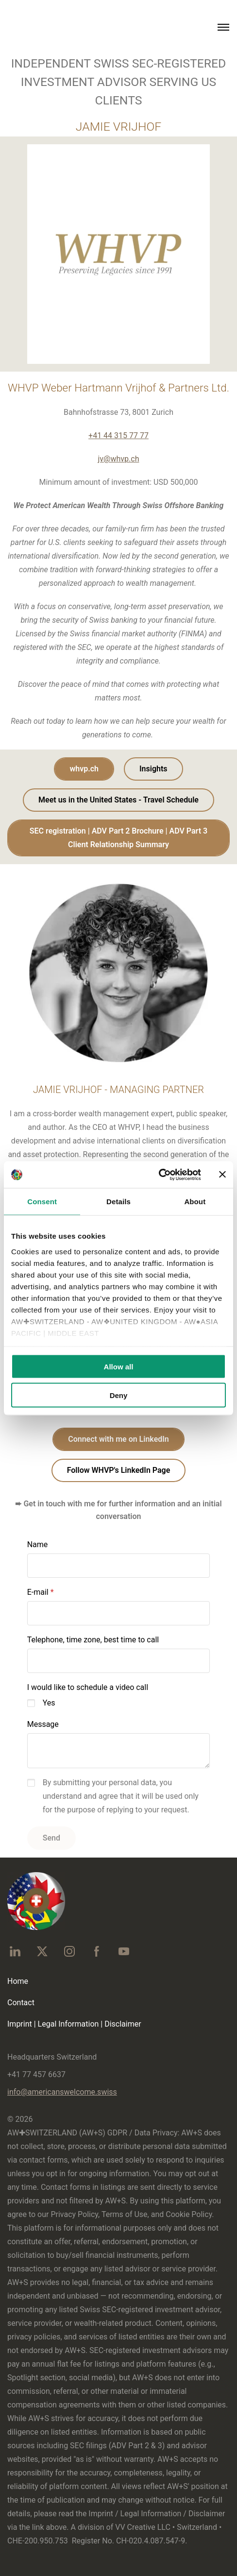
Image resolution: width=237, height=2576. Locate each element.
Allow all (119, 1367)
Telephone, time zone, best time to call (93, 1639)
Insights (153, 768)
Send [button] (51, 1837)
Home (17, 1981)
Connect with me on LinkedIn (118, 1439)
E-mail (38, 1592)
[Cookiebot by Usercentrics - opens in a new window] (158, 1174)
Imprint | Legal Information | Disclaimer (74, 2024)
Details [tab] (118, 1201)
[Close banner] (222, 1174)
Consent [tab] (42, 1201)
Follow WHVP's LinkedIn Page (118, 1470)
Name (37, 1544)
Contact (20, 2002)
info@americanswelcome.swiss (62, 2092)
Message (43, 1724)
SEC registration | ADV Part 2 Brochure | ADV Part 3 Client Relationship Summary (118, 837)
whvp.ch (84, 768)
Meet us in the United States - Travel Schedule (118, 799)
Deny (119, 1395)
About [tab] (194, 1201)
